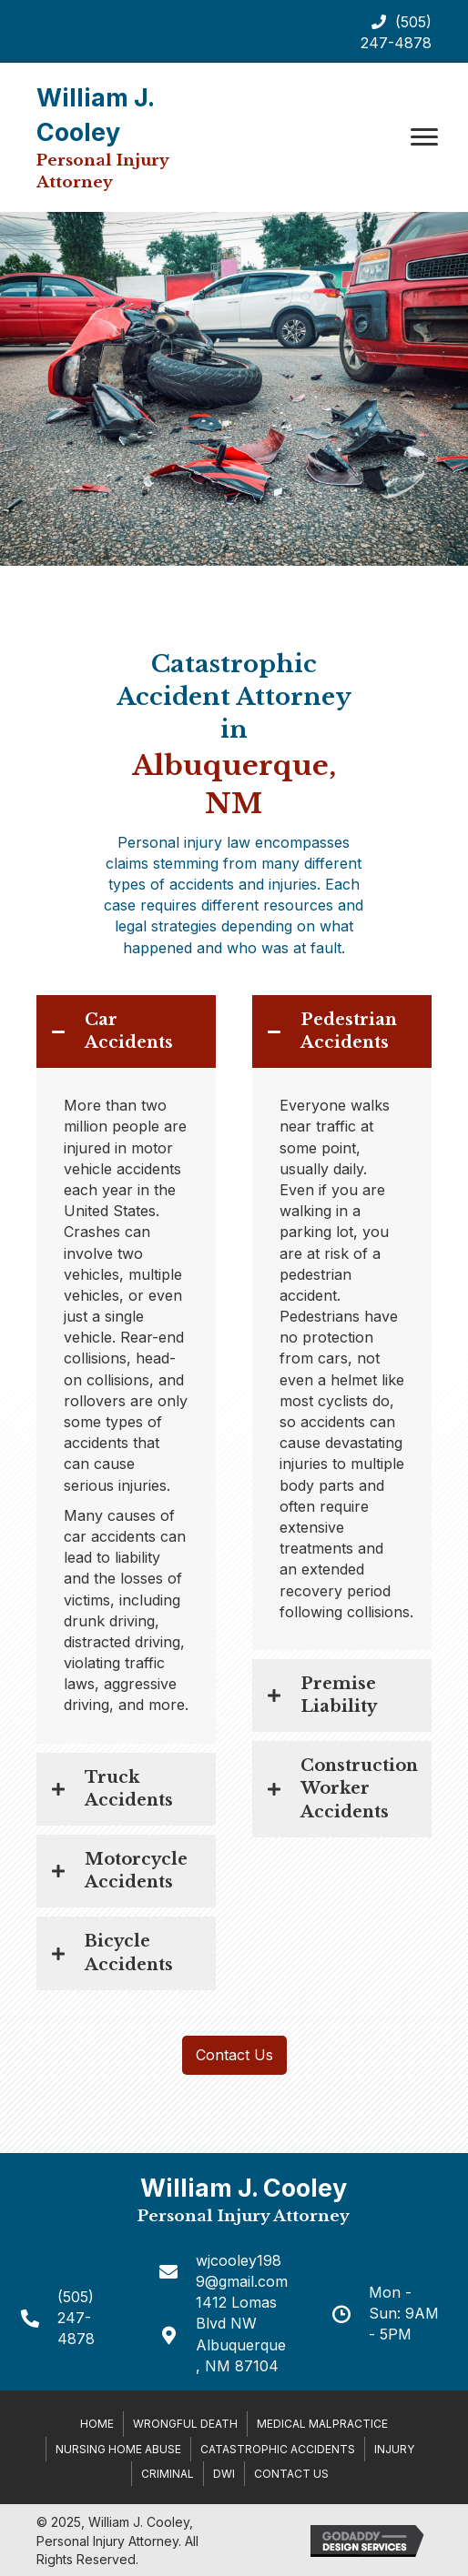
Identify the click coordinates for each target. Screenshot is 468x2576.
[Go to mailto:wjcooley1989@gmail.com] (224, 2271)
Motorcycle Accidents (136, 1870)
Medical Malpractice (322, 2423)
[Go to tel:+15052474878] (69, 2318)
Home (97, 2423)
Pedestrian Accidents (348, 1031)
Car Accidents (129, 1031)
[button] (424, 137)
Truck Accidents (129, 1788)
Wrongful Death (185, 2423)
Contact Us (291, 2473)
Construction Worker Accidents (359, 1788)
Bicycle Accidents (129, 1952)
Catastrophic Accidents (277, 2449)
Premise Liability (338, 1695)
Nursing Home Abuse (118, 2449)
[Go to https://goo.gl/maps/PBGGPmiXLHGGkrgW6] (224, 2334)
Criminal (167, 2473)
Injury (394, 2449)
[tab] (126, 1031)
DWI (224, 2473)
